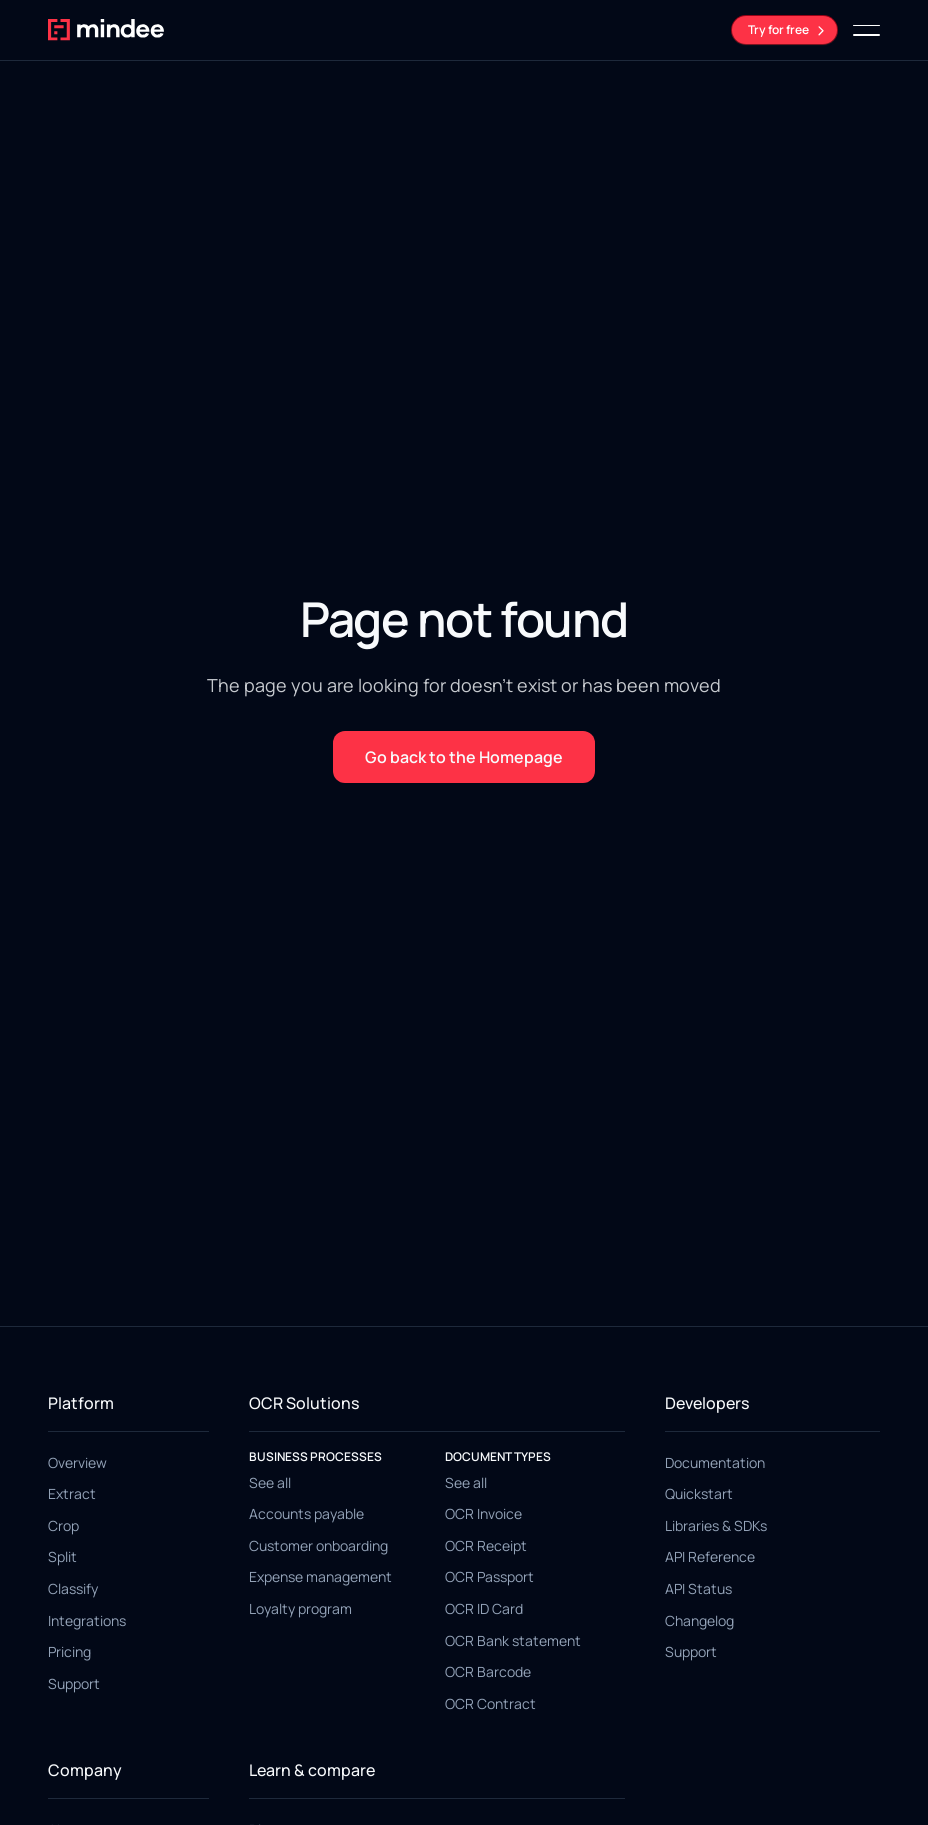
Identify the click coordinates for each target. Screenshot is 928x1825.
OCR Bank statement (513, 1640)
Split (62, 1556)
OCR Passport (489, 1576)
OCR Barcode (488, 1671)
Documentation (715, 1462)
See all (270, 1482)
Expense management (320, 1576)
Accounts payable (306, 1513)
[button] (866, 30)
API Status (698, 1588)
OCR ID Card (484, 1608)
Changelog (699, 1620)
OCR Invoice (483, 1513)
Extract (72, 1493)
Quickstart (699, 1493)
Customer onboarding (318, 1545)
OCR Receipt (486, 1545)
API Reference (710, 1556)
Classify (73, 1588)
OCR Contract (490, 1703)
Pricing (69, 1651)
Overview (77, 1462)
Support (74, 1683)
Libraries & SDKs (716, 1525)
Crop (63, 1525)
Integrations (87, 1620)
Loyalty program (300, 1608)
